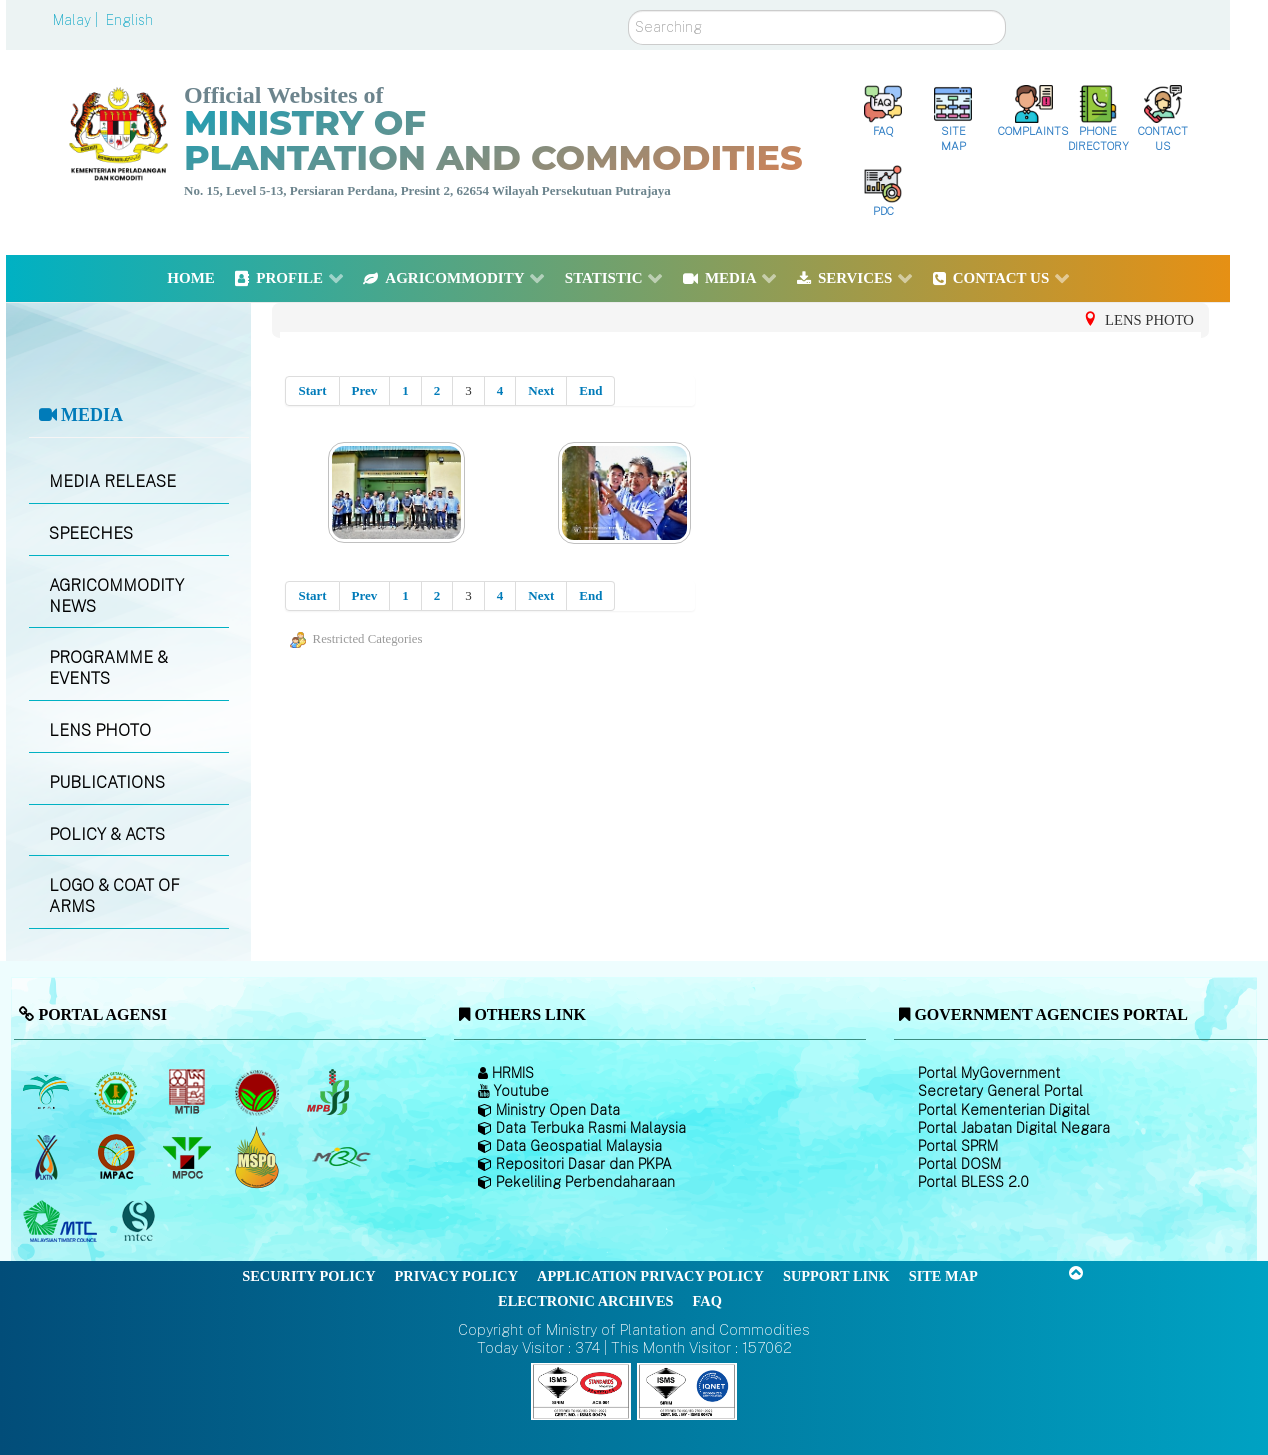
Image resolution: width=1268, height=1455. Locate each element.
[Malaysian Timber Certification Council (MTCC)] (141, 1222)
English (129, 20)
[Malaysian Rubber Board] (118, 1092)
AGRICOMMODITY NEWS (116, 596)
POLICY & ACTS (107, 834)
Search (628, 10)
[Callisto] (581, 1390)
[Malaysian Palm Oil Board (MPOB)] (47, 1092)
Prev (365, 390)
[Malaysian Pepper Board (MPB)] (329, 1092)
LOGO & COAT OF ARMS (114, 896)
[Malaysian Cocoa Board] (259, 1092)
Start (312, 390)
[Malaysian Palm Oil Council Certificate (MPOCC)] (259, 1157)
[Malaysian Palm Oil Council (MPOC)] (188, 1157)
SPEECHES (91, 533)
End (590, 390)
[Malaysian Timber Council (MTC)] (62, 1222)
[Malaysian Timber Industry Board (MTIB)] (188, 1092)
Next (541, 390)
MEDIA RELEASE (112, 481)
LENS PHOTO (100, 730)
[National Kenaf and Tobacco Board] (47, 1157)
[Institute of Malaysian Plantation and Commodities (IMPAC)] (118, 1157)
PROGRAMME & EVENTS (108, 668)
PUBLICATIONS (107, 782)
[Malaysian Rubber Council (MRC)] (340, 1157)
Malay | (77, 20)
